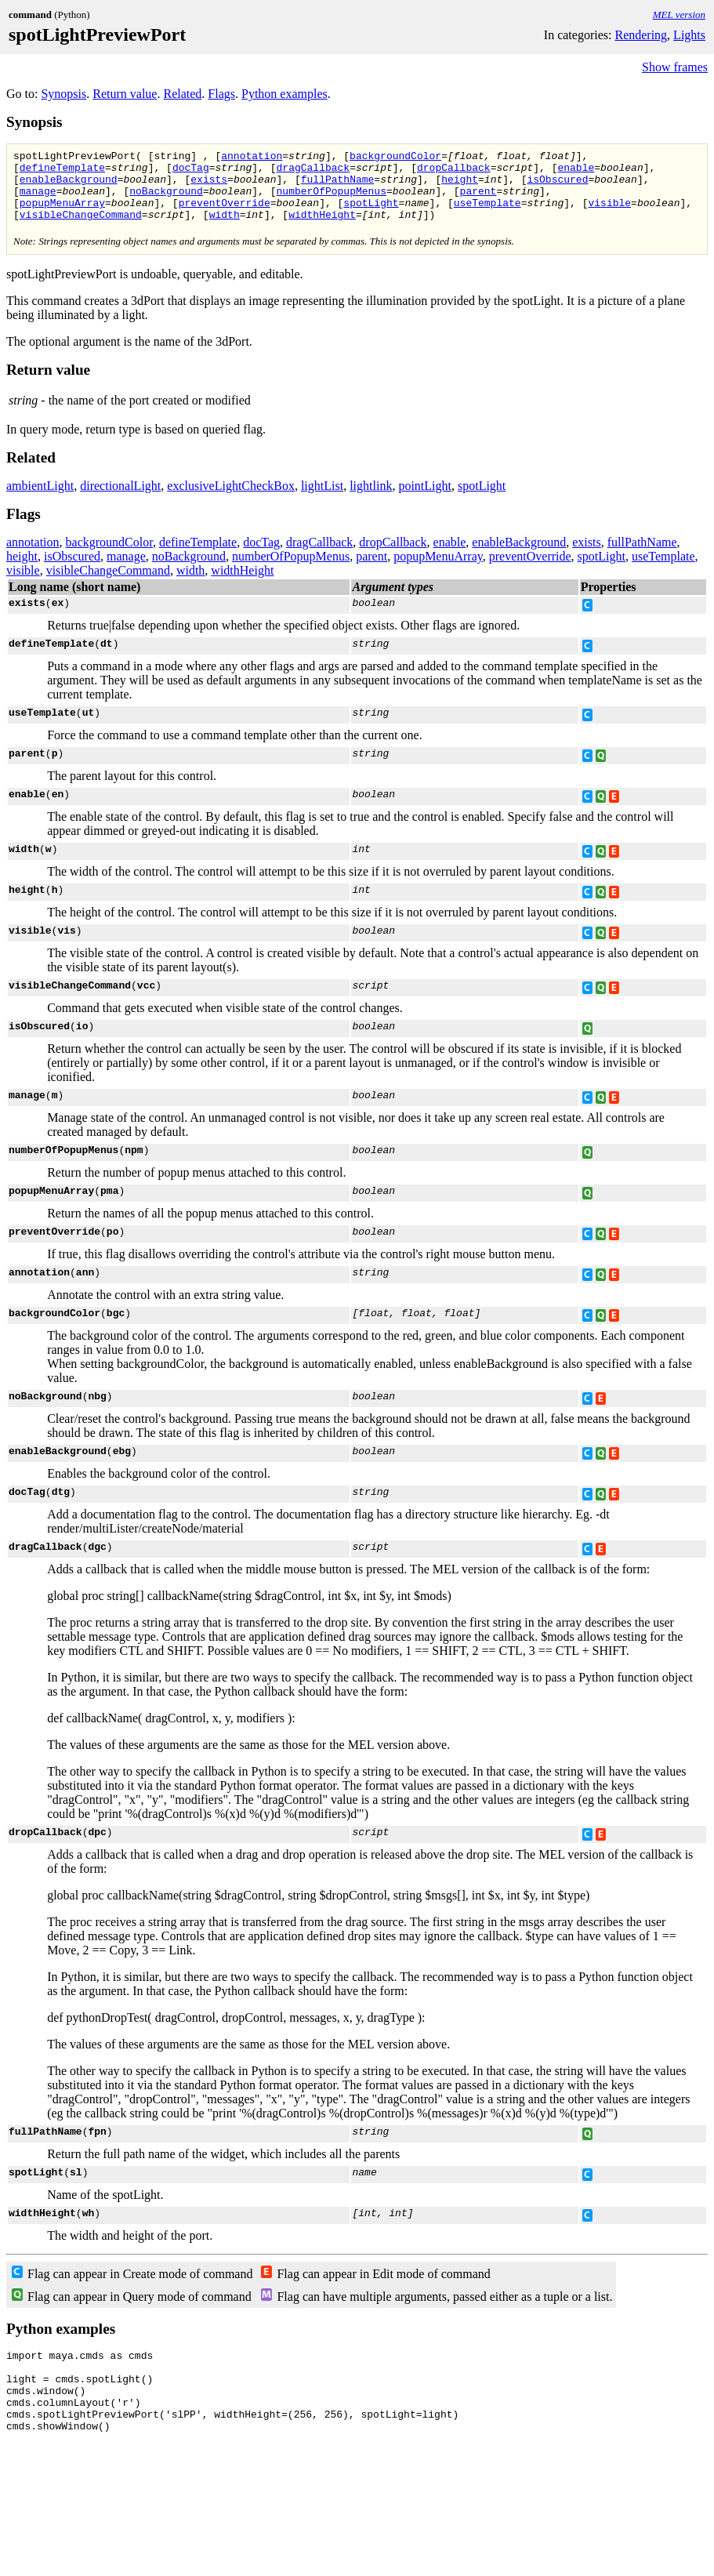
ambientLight (40, 499)
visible (609, 214)
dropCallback (454, 172)
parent (478, 200)
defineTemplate (62, 172)
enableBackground (69, 186)
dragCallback (313, 172)
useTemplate (487, 214)
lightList (322, 499)
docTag (190, 172)
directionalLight (120, 499)
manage (38, 200)
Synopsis (63, 93)
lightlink (371, 499)
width (224, 228)
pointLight (424, 499)
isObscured (557, 186)
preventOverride (224, 214)
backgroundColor (395, 158)
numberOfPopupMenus (331, 200)
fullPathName (338, 186)
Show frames (675, 67)
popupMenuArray (62, 214)
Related (182, 93)
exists (208, 186)
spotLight (370, 214)
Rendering (640, 35)
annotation (251, 158)
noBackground (166, 200)
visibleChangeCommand (81, 228)
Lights (689, 35)
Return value (124, 93)
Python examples (284, 93)
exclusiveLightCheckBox (231, 499)
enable (575, 172)
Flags (221, 93)
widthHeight (322, 228)
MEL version (679, 14)
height (459, 186)
